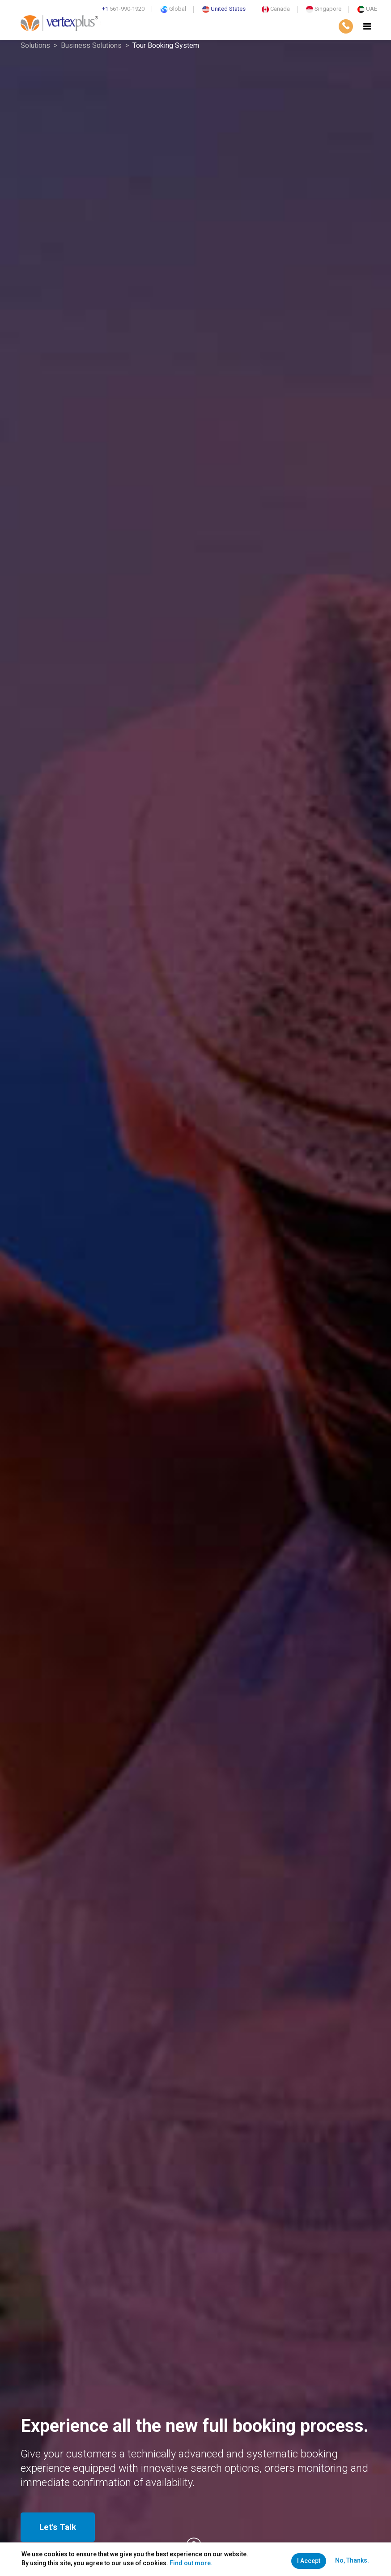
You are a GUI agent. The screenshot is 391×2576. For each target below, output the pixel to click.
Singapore (323, 8)
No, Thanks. (352, 2560)
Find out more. (191, 2563)
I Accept (308, 2560)
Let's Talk (57, 2527)
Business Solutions (91, 45)
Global (173, 8)
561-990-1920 (123, 8)
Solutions (35, 45)
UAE (367, 8)
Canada (276, 8)
